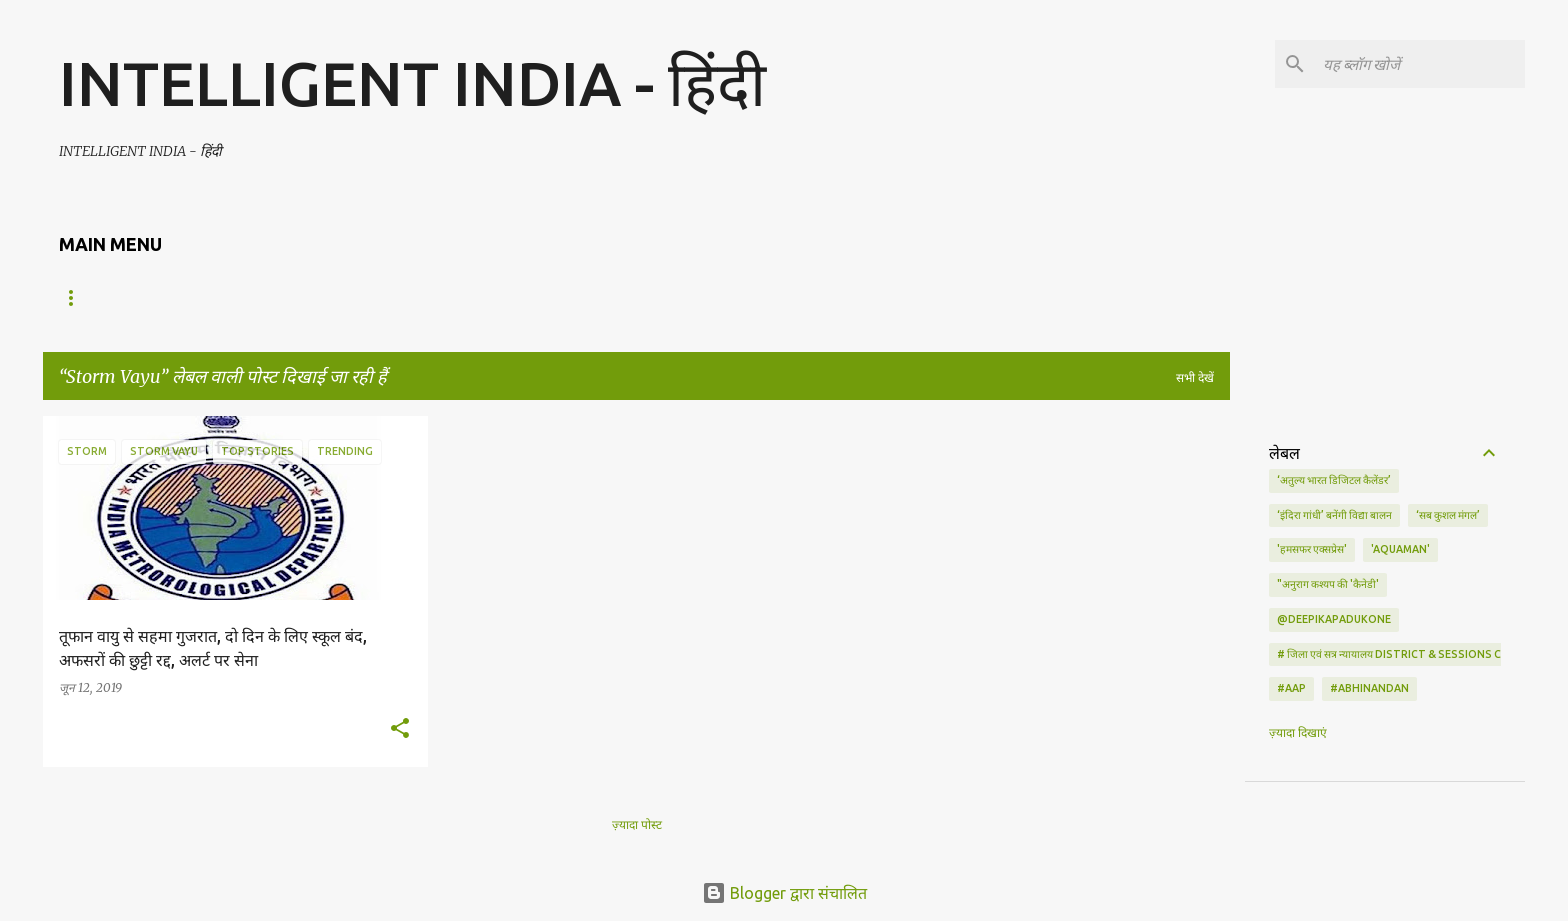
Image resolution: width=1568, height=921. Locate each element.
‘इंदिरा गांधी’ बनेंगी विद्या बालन (1334, 515)
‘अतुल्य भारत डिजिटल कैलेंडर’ (1334, 480)
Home (78, 297)
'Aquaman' (1400, 549)
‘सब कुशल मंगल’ (1448, 515)
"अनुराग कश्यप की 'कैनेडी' (1328, 584)
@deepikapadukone (1334, 619)
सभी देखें (1195, 377)
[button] (400, 729)
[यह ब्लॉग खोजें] (1420, 64)
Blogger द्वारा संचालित (784, 893)
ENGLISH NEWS (186, 297)
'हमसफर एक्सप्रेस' (1312, 549)
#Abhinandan (1369, 688)
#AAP (1291, 688)
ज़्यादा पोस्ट (637, 824)
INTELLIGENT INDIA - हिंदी (412, 83)
